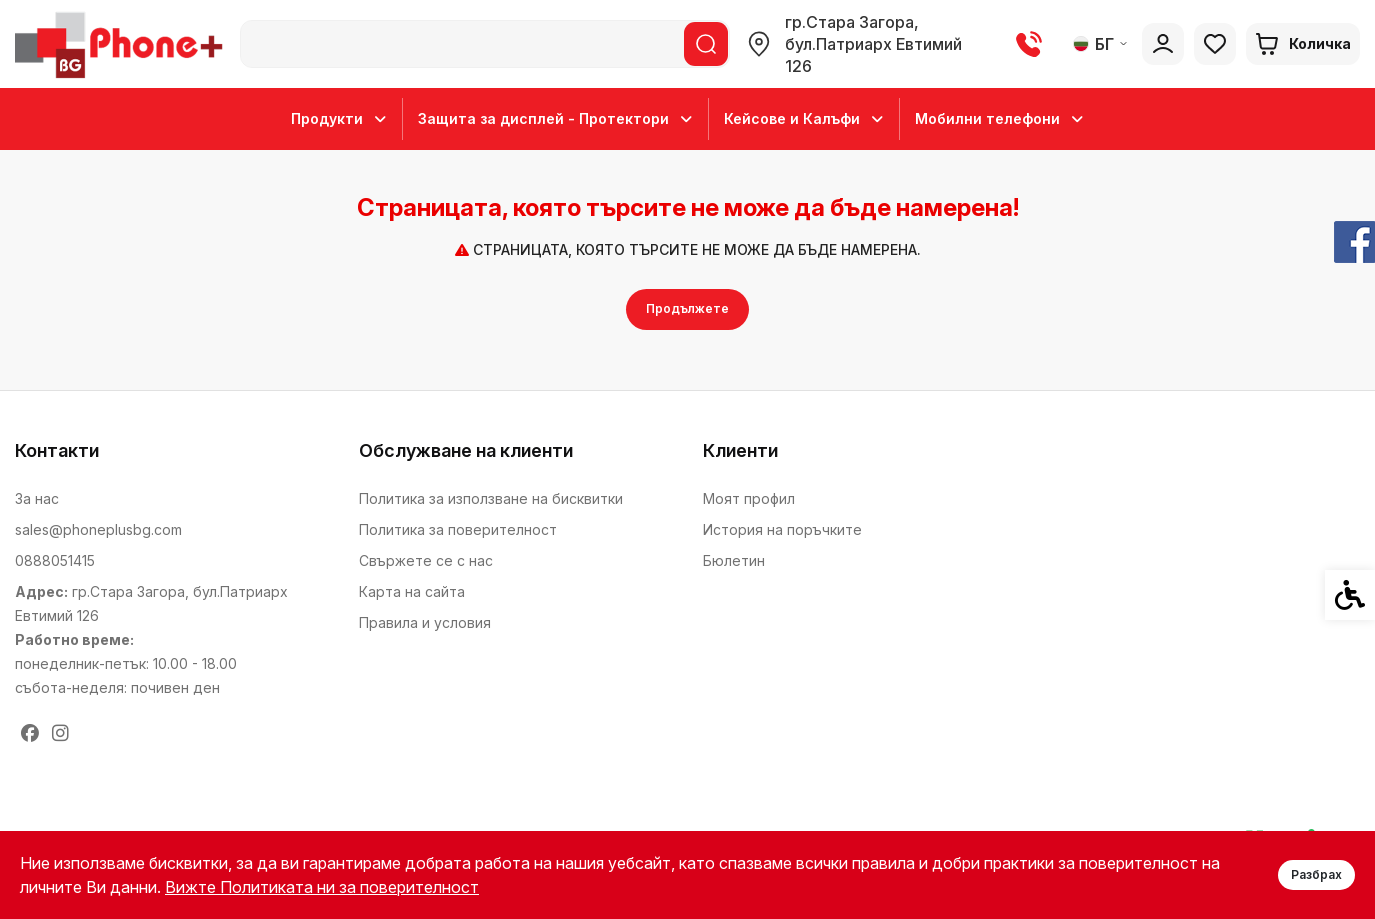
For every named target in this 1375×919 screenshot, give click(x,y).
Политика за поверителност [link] (458, 529)
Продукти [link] (339, 119)
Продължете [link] (687, 308)
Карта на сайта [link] (412, 591)
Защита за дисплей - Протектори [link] (555, 119)
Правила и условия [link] (425, 622)
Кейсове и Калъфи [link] (804, 119)
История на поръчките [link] (782, 529)
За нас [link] (37, 498)
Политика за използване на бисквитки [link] (491, 498)
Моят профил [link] (749, 498)
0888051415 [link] (55, 560)
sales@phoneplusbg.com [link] (98, 529)
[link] (122, 44)
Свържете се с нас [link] (426, 560)
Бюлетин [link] (734, 560)
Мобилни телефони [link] (999, 119)
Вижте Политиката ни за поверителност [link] (322, 887)
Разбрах (1316, 874)
